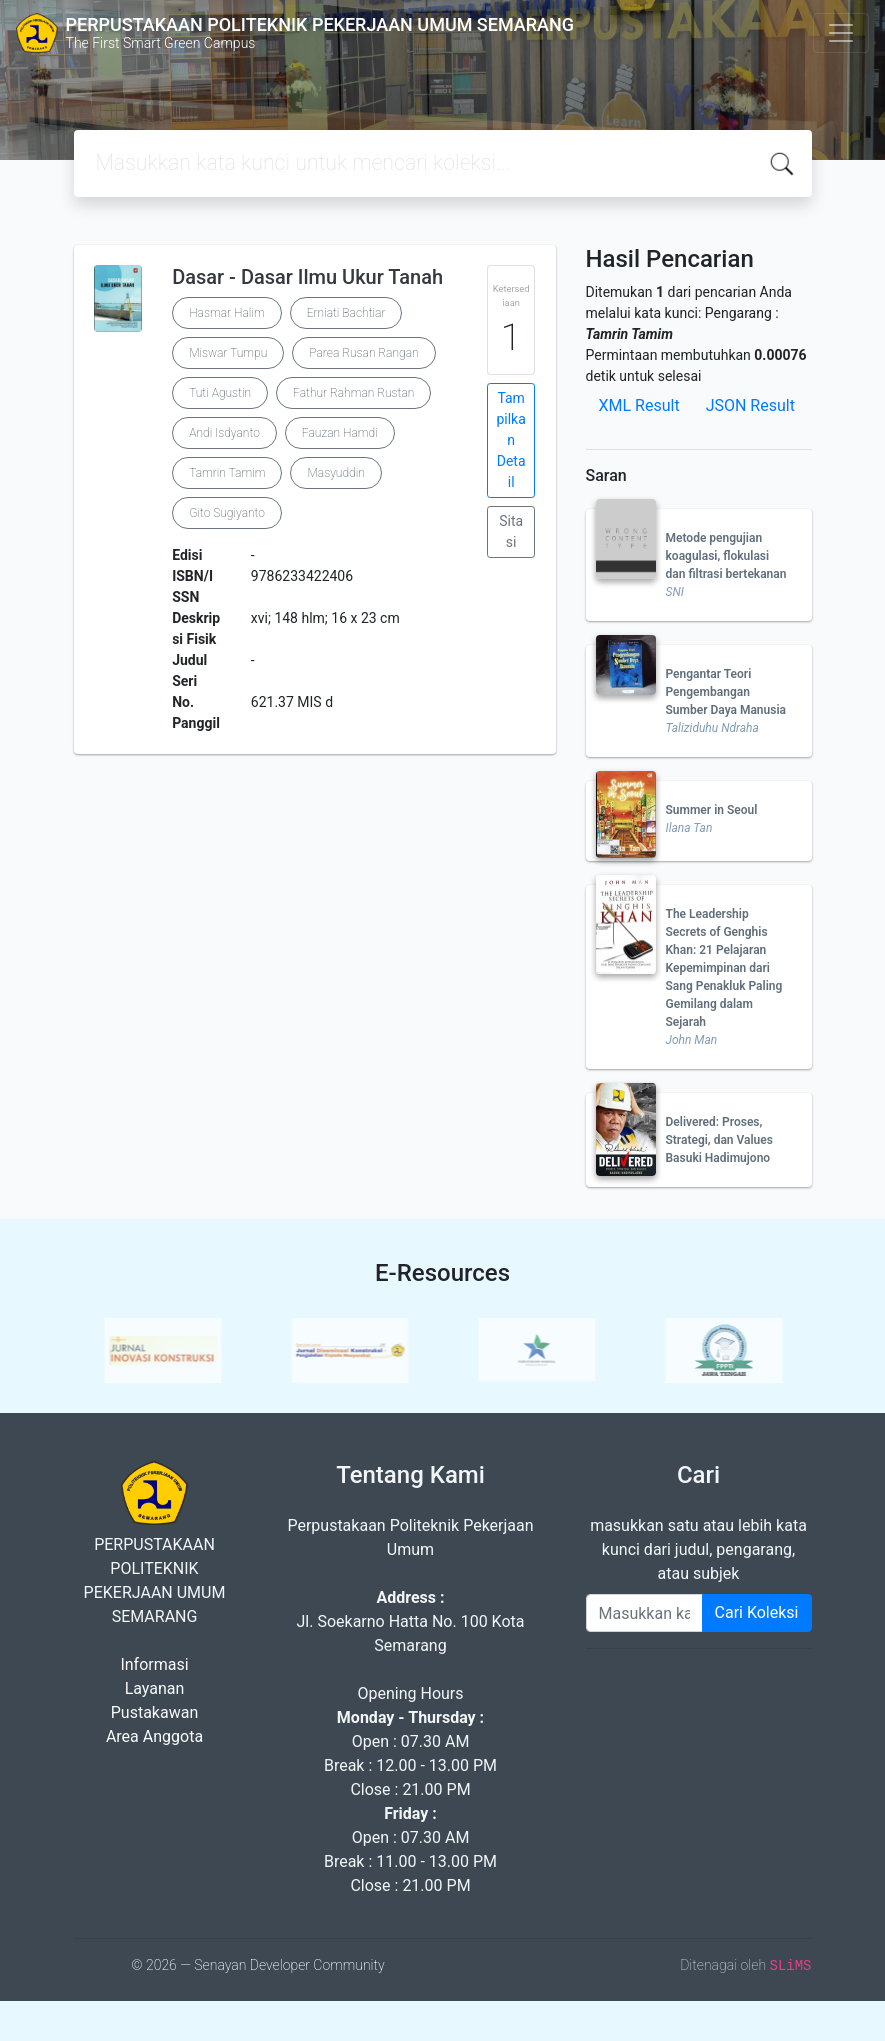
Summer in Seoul (712, 810)
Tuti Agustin (220, 393)
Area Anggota (154, 1736)
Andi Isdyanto (224, 433)
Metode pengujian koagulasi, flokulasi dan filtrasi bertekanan (726, 556)
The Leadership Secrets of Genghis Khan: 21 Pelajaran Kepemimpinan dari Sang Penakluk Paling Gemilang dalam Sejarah (724, 968)
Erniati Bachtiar (346, 313)
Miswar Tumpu (228, 353)
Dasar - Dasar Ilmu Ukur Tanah (307, 277)
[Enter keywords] (644, 1613)
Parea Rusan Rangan (363, 353)
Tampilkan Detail (510, 440)
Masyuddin (335, 473)
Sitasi (511, 531)
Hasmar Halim (226, 313)
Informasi (154, 1664)
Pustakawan (154, 1712)
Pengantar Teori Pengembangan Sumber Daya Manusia (726, 692)
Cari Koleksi (757, 1612)
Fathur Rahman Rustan (353, 393)
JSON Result (750, 405)
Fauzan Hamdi (340, 433)
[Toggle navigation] (841, 33)
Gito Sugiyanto (227, 513)
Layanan (155, 1688)
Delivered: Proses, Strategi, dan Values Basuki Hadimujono (719, 1140)
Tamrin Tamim (227, 473)
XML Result (639, 405)
